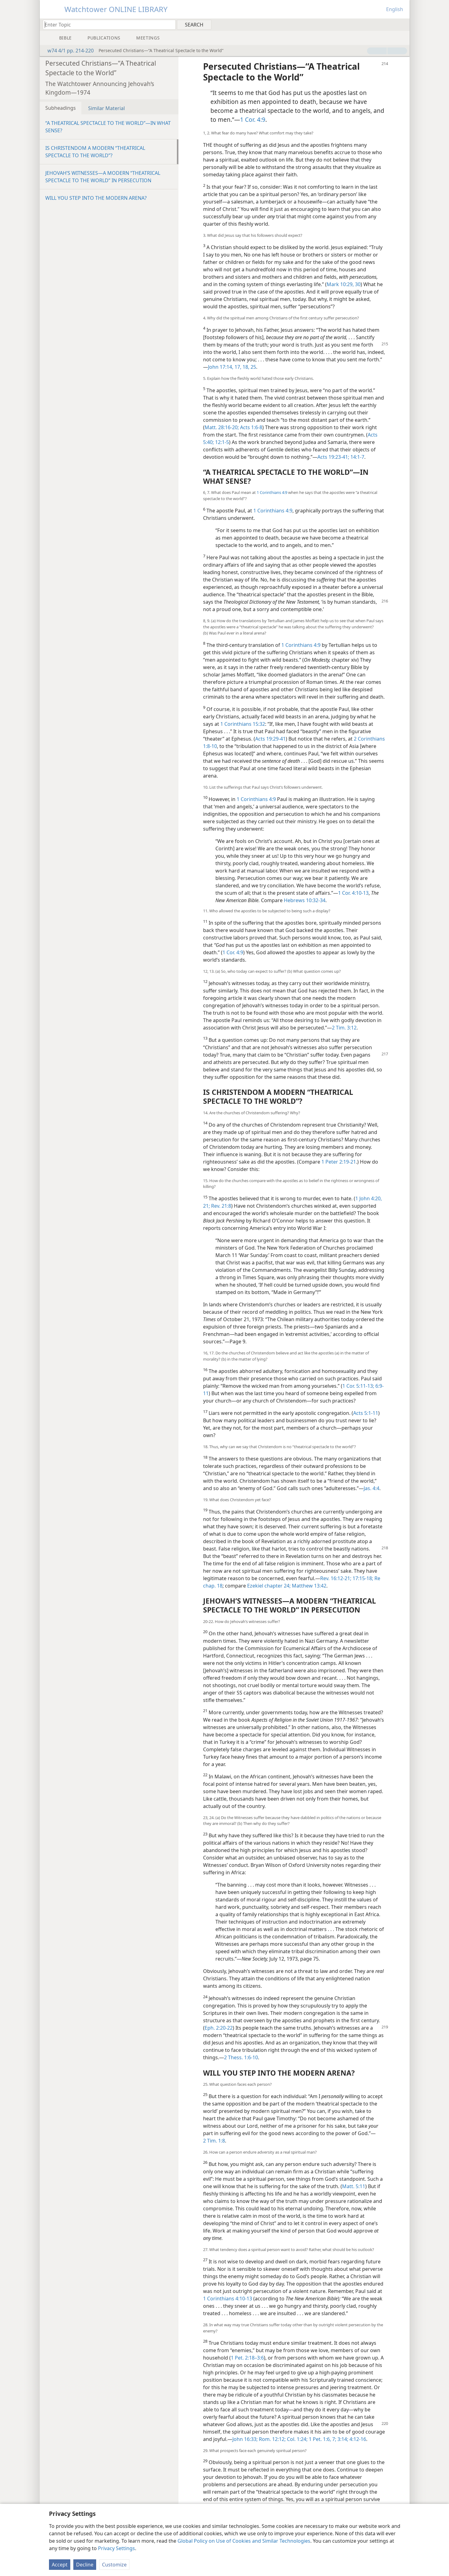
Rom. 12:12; (272, 2439)
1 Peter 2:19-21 (338, 1161)
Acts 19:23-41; (333, 457)
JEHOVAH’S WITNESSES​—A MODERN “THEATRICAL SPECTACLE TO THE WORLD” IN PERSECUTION (102, 177)
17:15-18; (362, 1578)
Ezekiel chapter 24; (269, 1585)
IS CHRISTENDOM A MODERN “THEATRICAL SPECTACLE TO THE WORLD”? (95, 152)
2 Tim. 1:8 (214, 2140)
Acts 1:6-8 (250, 427)
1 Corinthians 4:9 (272, 492)
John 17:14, (220, 367)
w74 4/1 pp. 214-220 (67, 50)
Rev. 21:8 (220, 1205)
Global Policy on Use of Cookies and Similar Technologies (244, 2540)
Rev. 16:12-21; (335, 1578)
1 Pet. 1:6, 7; (322, 2439)
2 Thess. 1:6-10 (241, 2057)
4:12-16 (357, 2439)
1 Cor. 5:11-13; (358, 1385)
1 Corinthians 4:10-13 (227, 2298)
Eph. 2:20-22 (219, 2027)
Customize (114, 2564)
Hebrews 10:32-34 (304, 900)
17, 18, (241, 367)
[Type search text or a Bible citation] (106, 24)
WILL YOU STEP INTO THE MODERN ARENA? (96, 198)
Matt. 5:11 (353, 2186)
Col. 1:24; (297, 2439)
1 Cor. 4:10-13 (353, 892)
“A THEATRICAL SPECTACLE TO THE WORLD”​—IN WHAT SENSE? (108, 127)
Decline (84, 2564)
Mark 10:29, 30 (344, 284)
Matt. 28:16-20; (222, 427)
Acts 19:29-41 (270, 738)
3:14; (342, 2439)
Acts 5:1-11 (365, 1413)
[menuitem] (402, 24)
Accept (59, 2564)
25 (252, 367)
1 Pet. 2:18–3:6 (247, 2357)
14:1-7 (356, 457)
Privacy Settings (116, 2548)
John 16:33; (245, 2439)
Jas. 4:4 (371, 1488)
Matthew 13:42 (308, 1585)
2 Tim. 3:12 (344, 1027)
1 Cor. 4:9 (252, 119)
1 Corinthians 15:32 (242, 724)
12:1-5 (221, 442)
